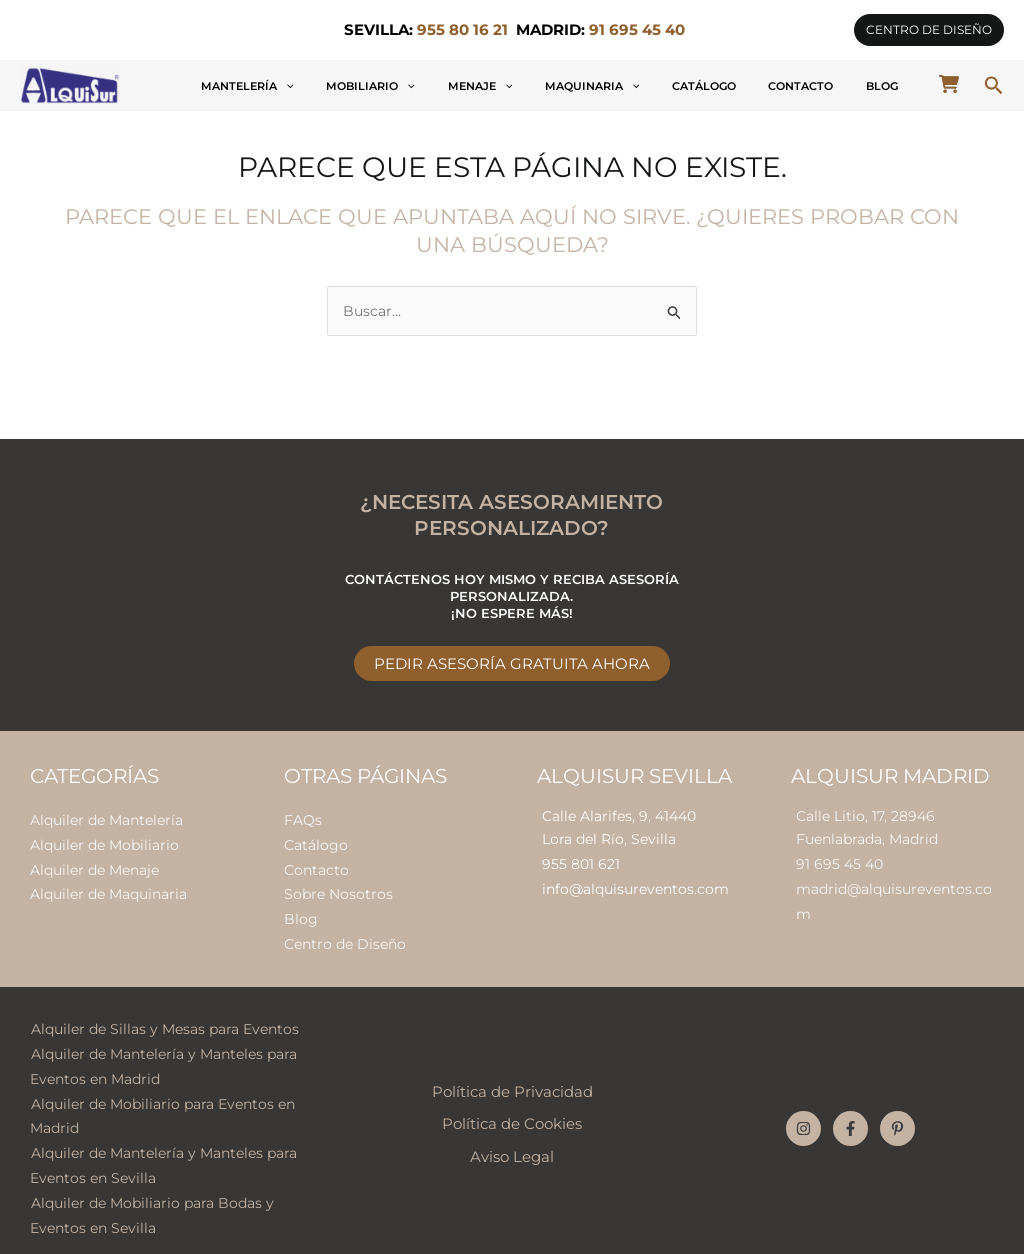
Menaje (581, 86)
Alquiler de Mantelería (106, 818)
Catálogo (760, 86)
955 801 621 (581, 862)
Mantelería (394, 86)
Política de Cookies (512, 1113)
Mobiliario (494, 86)
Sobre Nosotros (338, 890)
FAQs (303, 818)
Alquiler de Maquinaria (108, 890)
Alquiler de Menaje (94, 866)
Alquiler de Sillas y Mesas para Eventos (164, 1021)
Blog (893, 86)
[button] (929, 30)
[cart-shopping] (949, 84)
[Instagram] (803, 1117)
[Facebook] (850, 1117)
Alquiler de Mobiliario (104, 842)
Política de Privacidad (512, 1081)
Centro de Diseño (345, 937)
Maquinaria (670, 86)
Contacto (834, 86)
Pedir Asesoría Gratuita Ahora (512, 662)
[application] (432, 86)
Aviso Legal (512, 1145)
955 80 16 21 (462, 30)
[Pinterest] (897, 1117)
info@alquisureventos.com (635, 886)
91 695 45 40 (839, 862)
